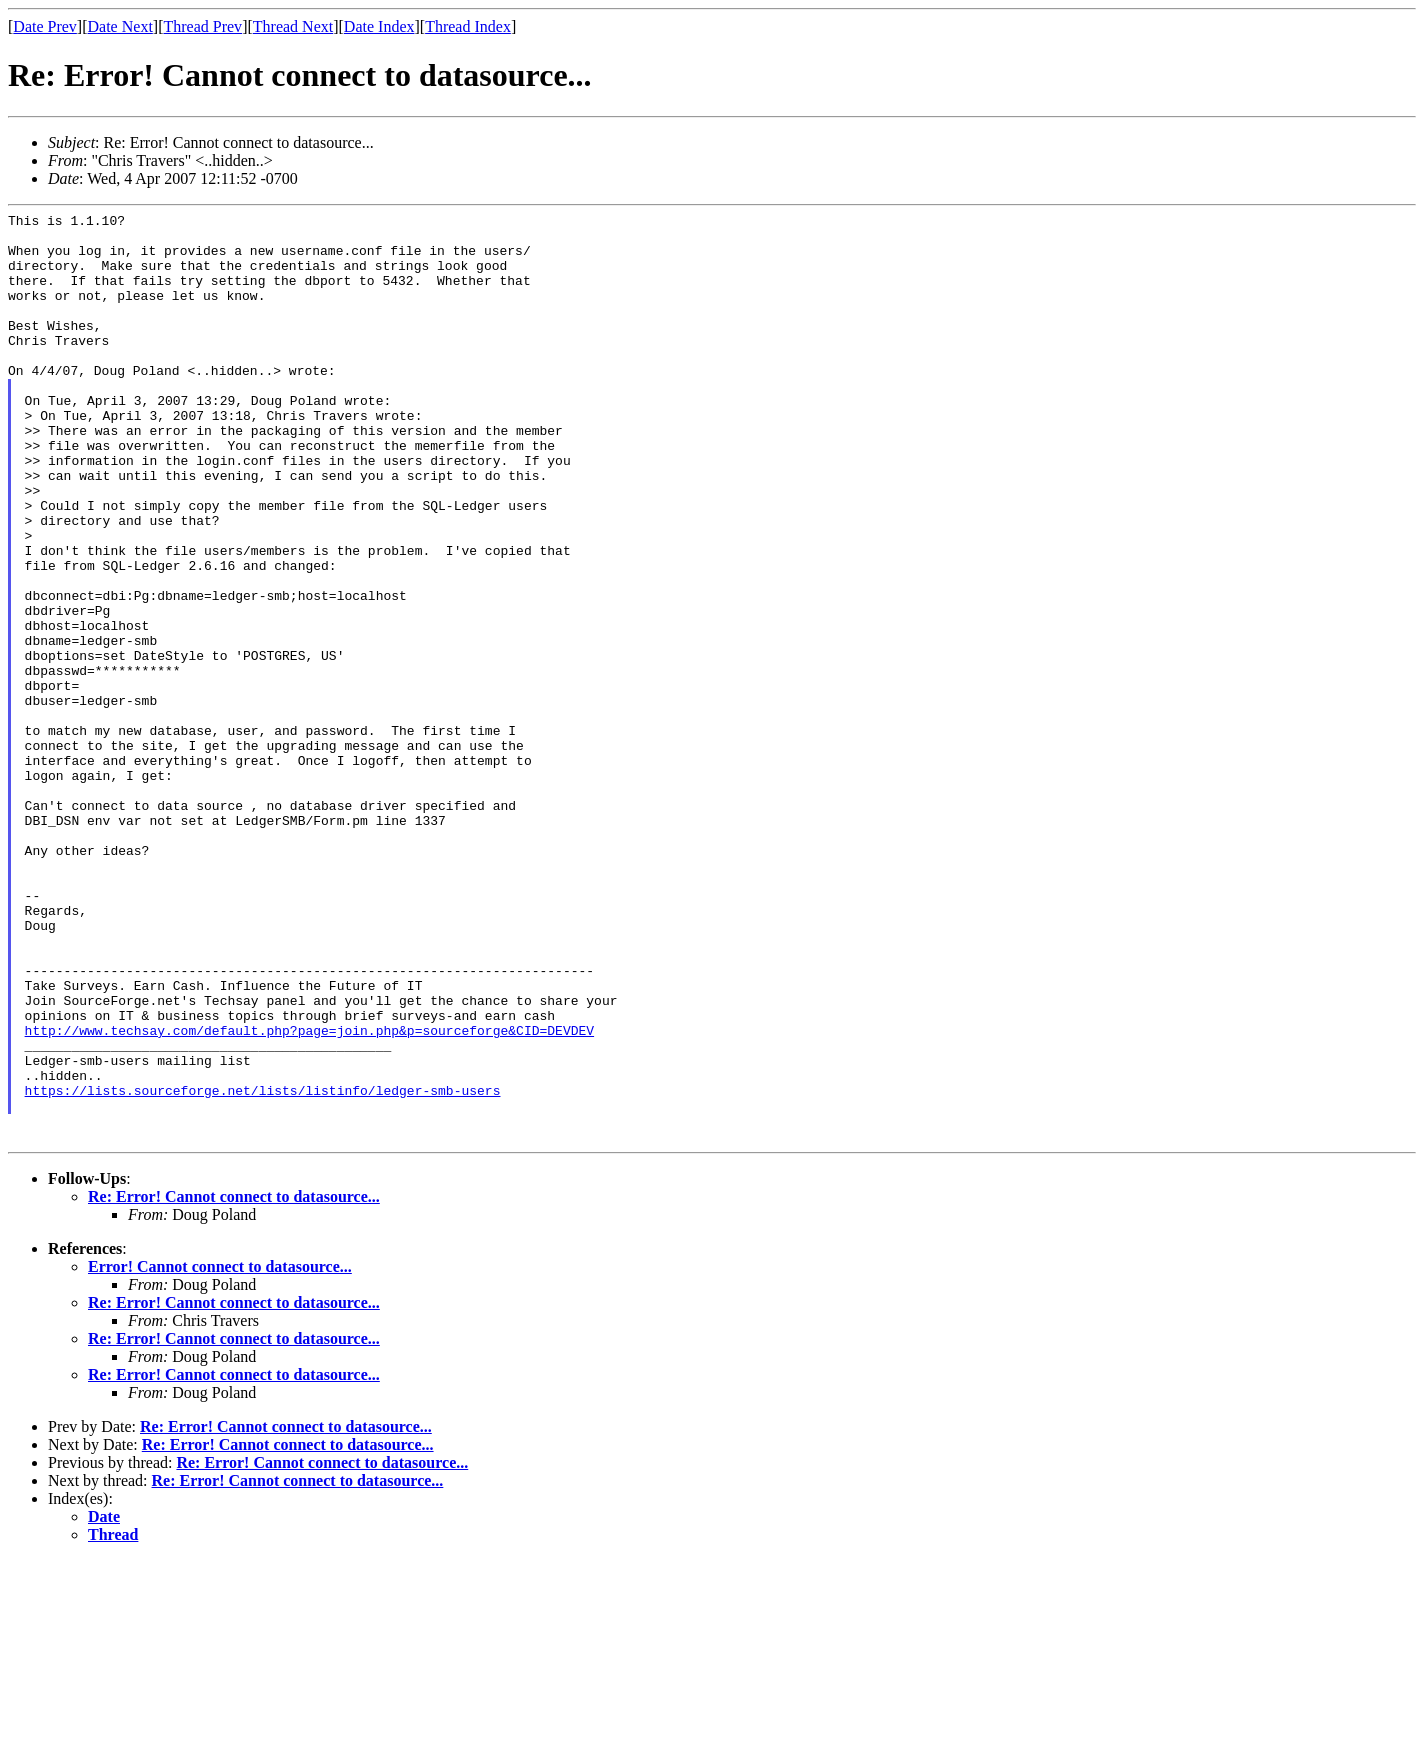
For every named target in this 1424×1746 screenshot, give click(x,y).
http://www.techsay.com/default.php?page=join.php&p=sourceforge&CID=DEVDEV (309, 1195)
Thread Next (293, 26)
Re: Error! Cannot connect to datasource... (234, 1382)
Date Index (379, 26)
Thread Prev (202, 26)
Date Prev (45, 26)
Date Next (120, 26)
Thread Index (468, 26)
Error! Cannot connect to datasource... (220, 1452)
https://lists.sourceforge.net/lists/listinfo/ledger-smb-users (263, 1267)
